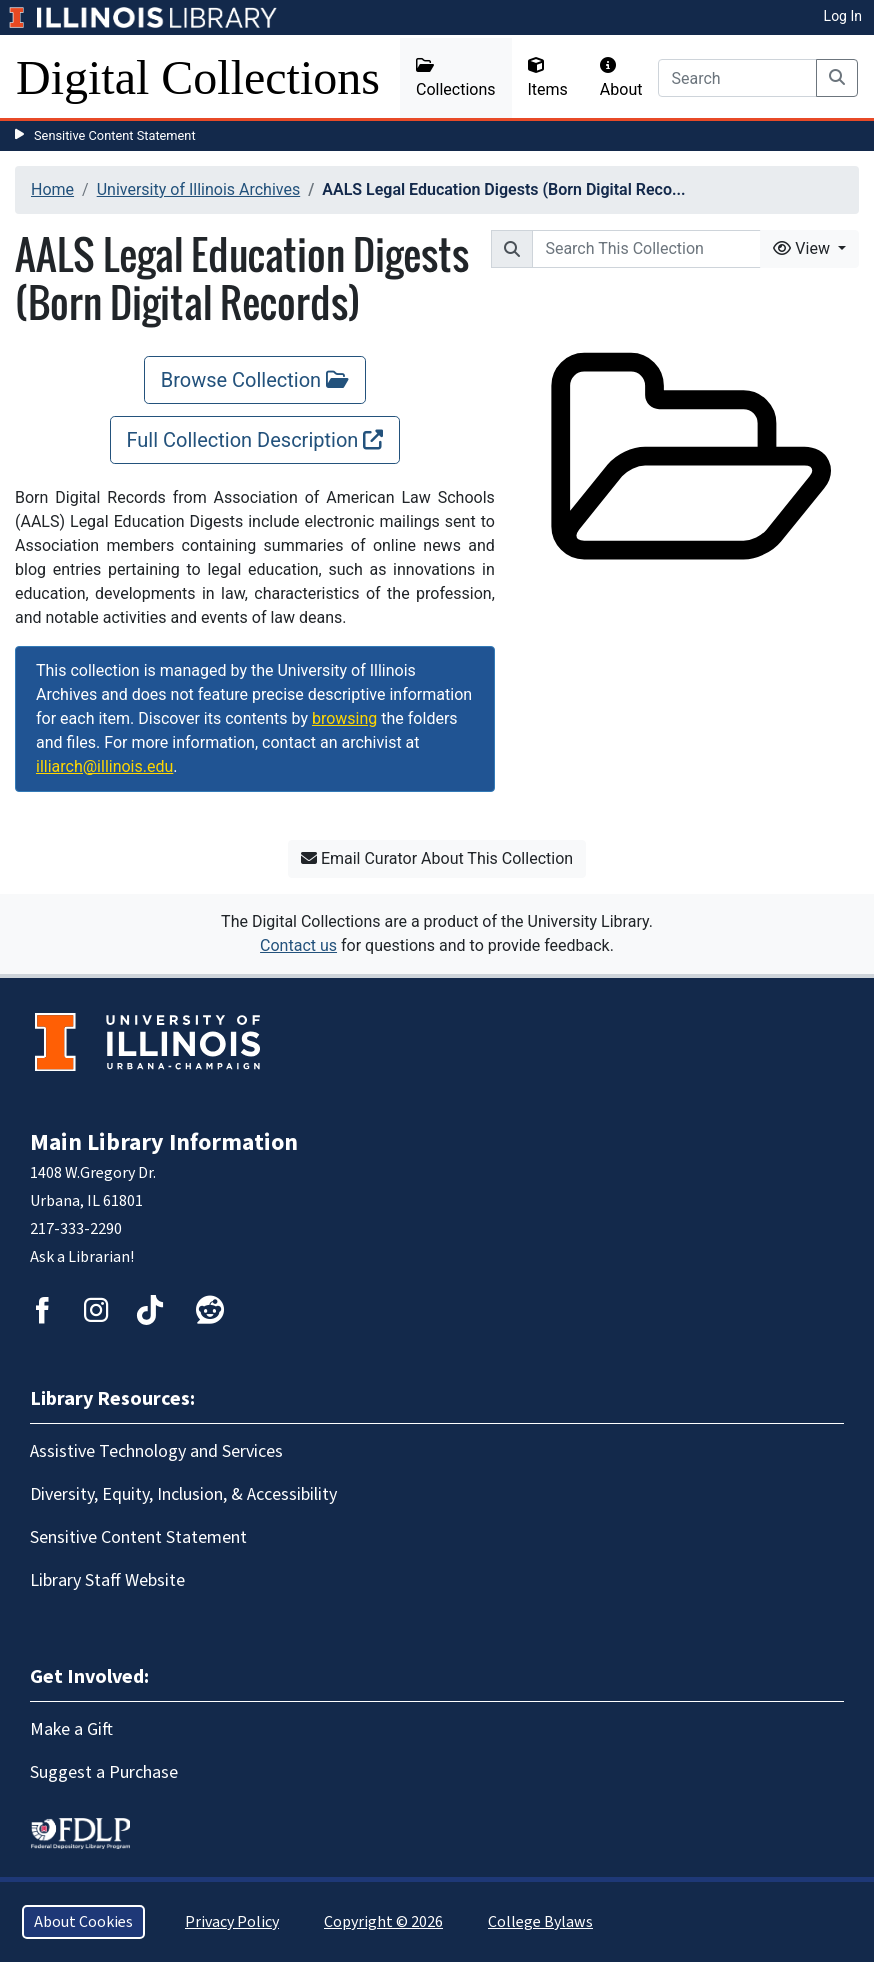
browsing (344, 718)
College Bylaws (540, 1922)
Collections (456, 78)
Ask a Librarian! (82, 1257)
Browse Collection (255, 380)
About (621, 78)
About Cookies (83, 1922)
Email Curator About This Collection (437, 858)
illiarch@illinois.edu (104, 766)
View (803, 248)
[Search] (737, 78)
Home (52, 189)
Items (548, 78)
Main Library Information (164, 1142)
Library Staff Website (107, 1580)
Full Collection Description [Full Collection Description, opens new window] (255, 440)
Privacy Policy (232, 1922)
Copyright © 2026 (383, 1922)
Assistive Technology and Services (156, 1451)
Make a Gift (71, 1729)
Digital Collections (198, 77)
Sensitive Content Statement (115, 135)
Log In (843, 16)
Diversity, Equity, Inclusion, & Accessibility (183, 1494)
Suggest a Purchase (104, 1772)
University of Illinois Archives (199, 189)
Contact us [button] (298, 945)
